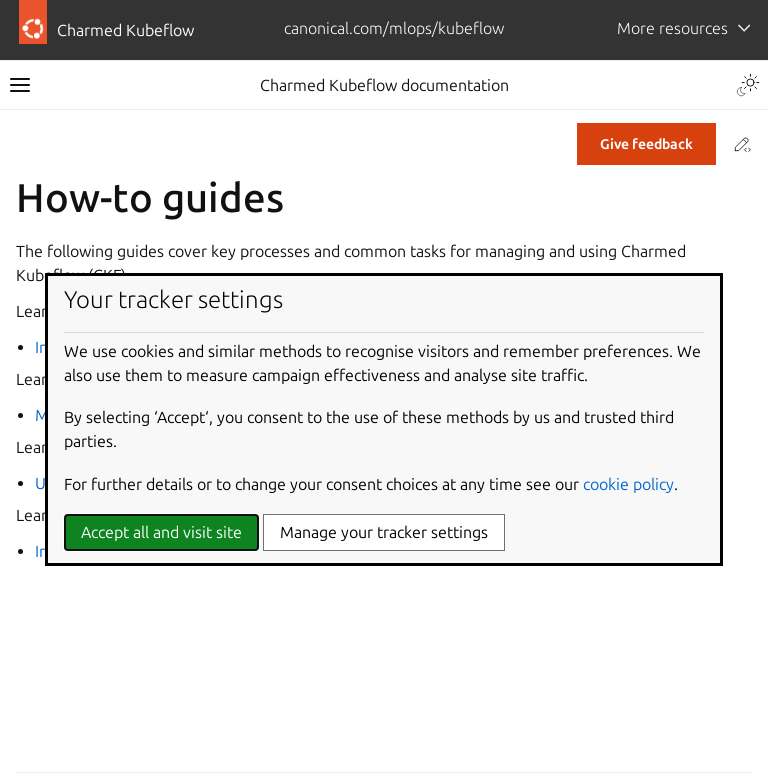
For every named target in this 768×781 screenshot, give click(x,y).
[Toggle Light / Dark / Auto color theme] (748, 85)
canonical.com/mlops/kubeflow (394, 28)
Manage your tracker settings (384, 532)
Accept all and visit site (161, 532)
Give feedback (646, 144)
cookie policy (628, 484)
